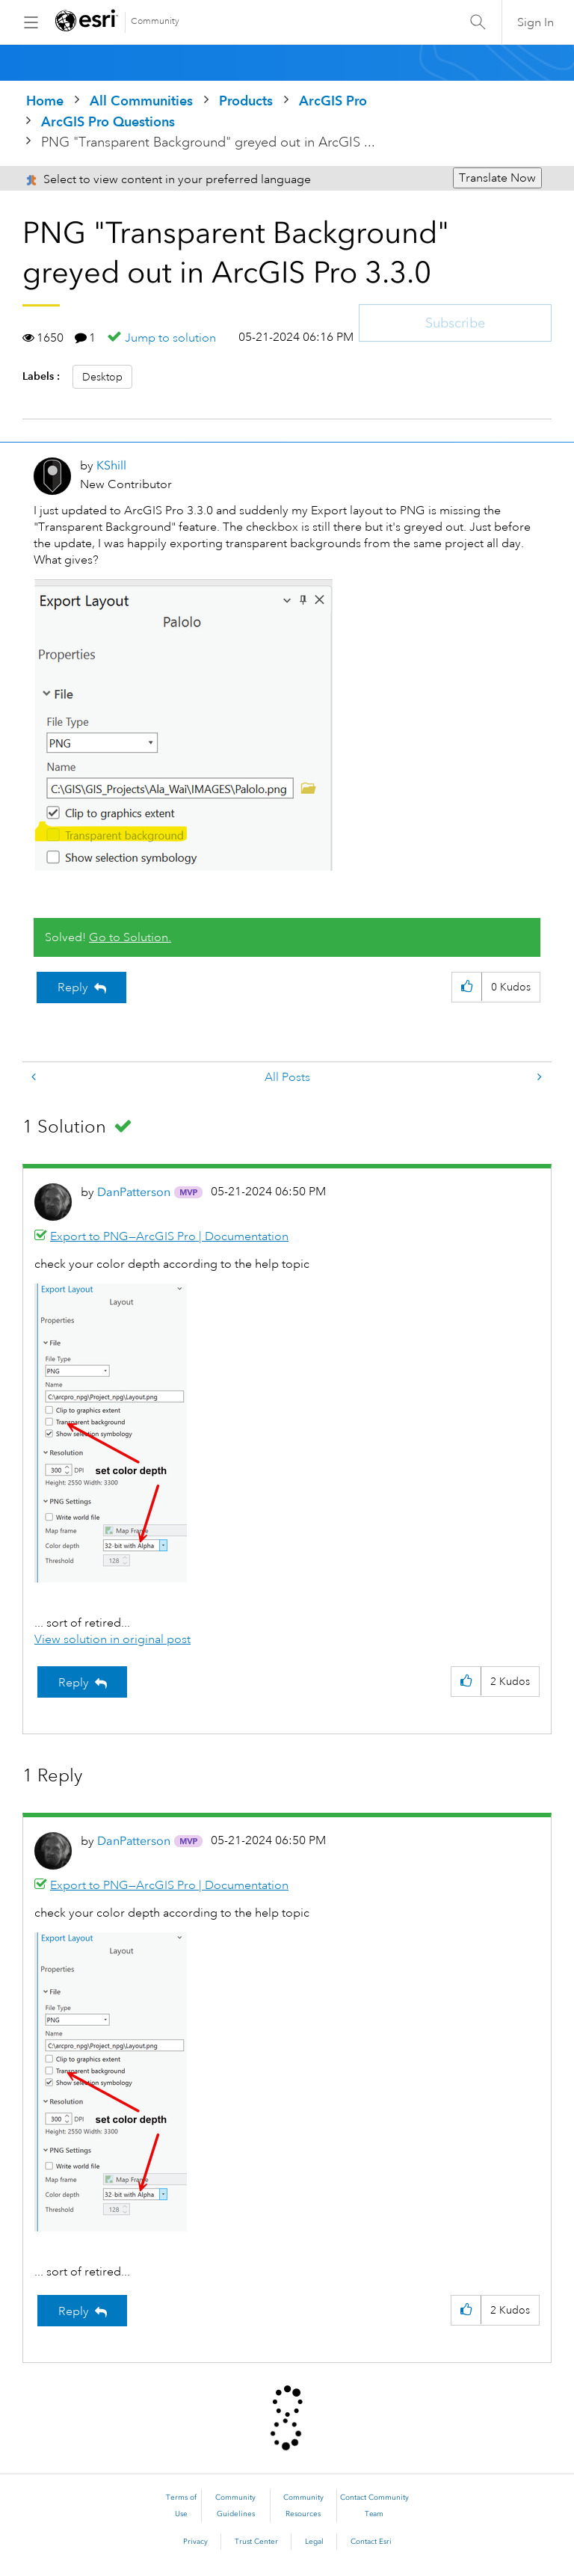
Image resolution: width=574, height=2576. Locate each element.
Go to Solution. (130, 937)
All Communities (141, 100)
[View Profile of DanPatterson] (133, 1192)
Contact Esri (371, 2541)
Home (45, 100)
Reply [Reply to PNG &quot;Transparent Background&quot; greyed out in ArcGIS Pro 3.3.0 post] (73, 987)
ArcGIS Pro (333, 100)
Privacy (195, 2541)
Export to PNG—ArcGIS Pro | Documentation (169, 1236)
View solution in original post (112, 1639)
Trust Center (256, 2541)
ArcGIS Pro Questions (108, 121)
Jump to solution (170, 337)
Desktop (102, 376)
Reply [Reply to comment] (73, 1682)
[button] (183, 725)
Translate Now (497, 177)
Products (246, 100)
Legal (314, 2541)
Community (155, 21)
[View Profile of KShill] (111, 465)
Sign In (535, 22)
